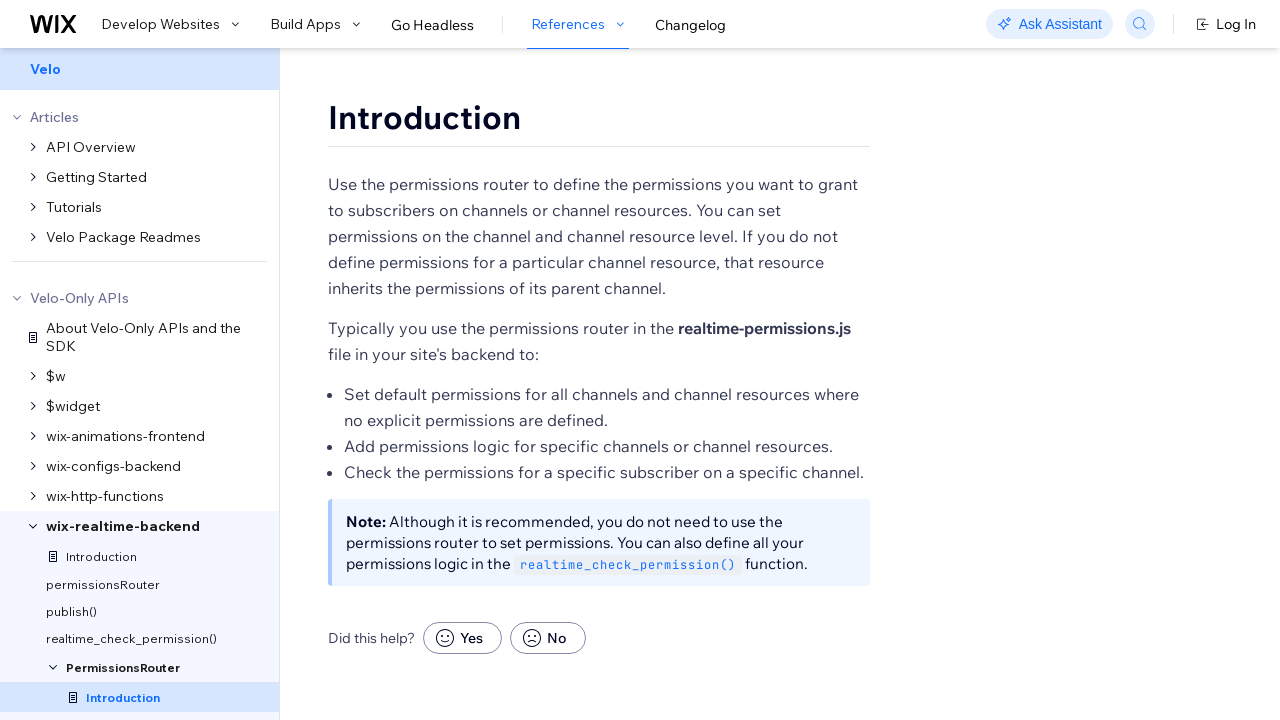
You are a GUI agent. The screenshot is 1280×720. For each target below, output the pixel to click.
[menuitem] (139, 69)
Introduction (424, 117)
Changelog (690, 25)
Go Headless (432, 25)
